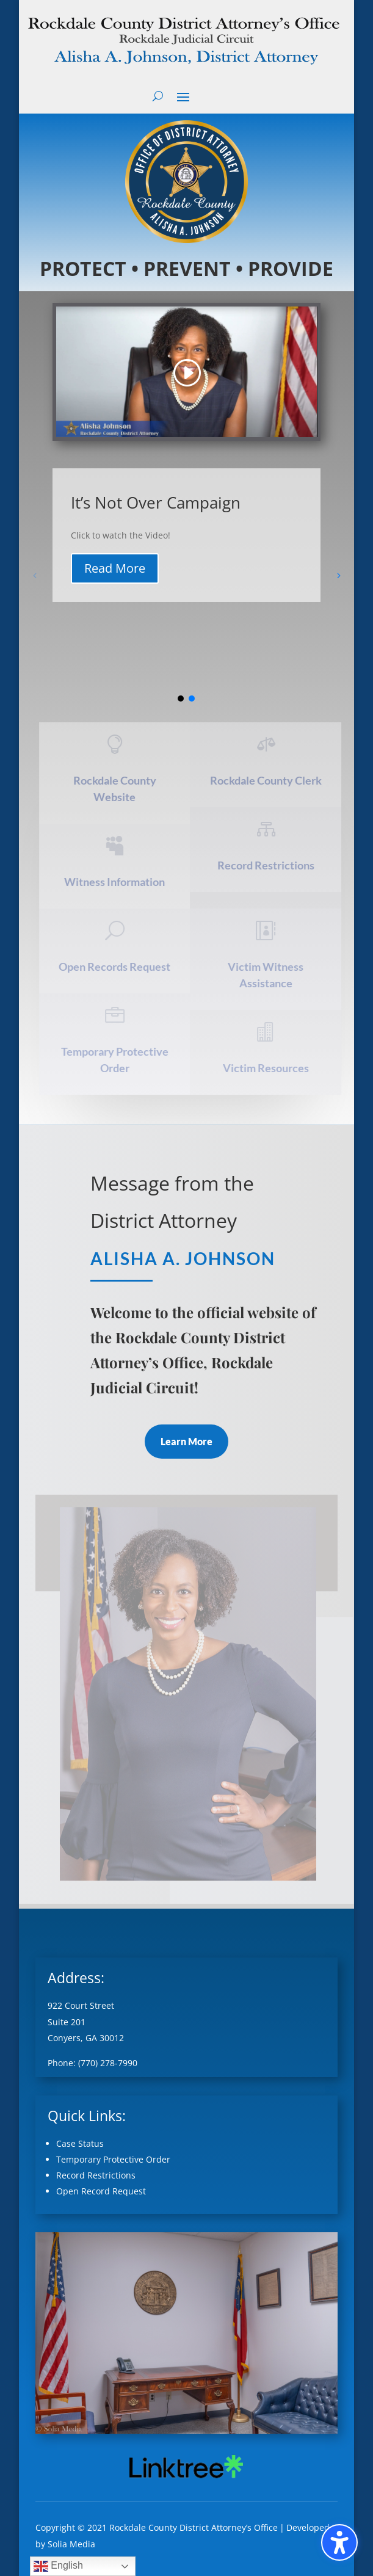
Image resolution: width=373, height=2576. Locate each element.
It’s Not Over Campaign (156, 502)
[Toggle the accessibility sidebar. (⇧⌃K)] (339, 2542)
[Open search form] (158, 96)
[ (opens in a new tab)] (268, 744)
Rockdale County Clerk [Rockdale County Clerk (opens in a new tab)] (268, 780)
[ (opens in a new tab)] (116, 744)
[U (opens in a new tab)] (116, 930)
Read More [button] (114, 568)
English (58, 2566)
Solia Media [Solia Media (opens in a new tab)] (71, 2544)
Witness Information (117, 881)
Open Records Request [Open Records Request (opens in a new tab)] (117, 966)
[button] (183, 96)
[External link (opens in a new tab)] (186, 2479)
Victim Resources (268, 1068)
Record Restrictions (267, 865)
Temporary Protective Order (113, 2159)
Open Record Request (101, 2191)
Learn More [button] (186, 1441)
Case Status (80, 2143)
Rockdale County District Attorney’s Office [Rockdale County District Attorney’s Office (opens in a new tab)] (193, 2527)
